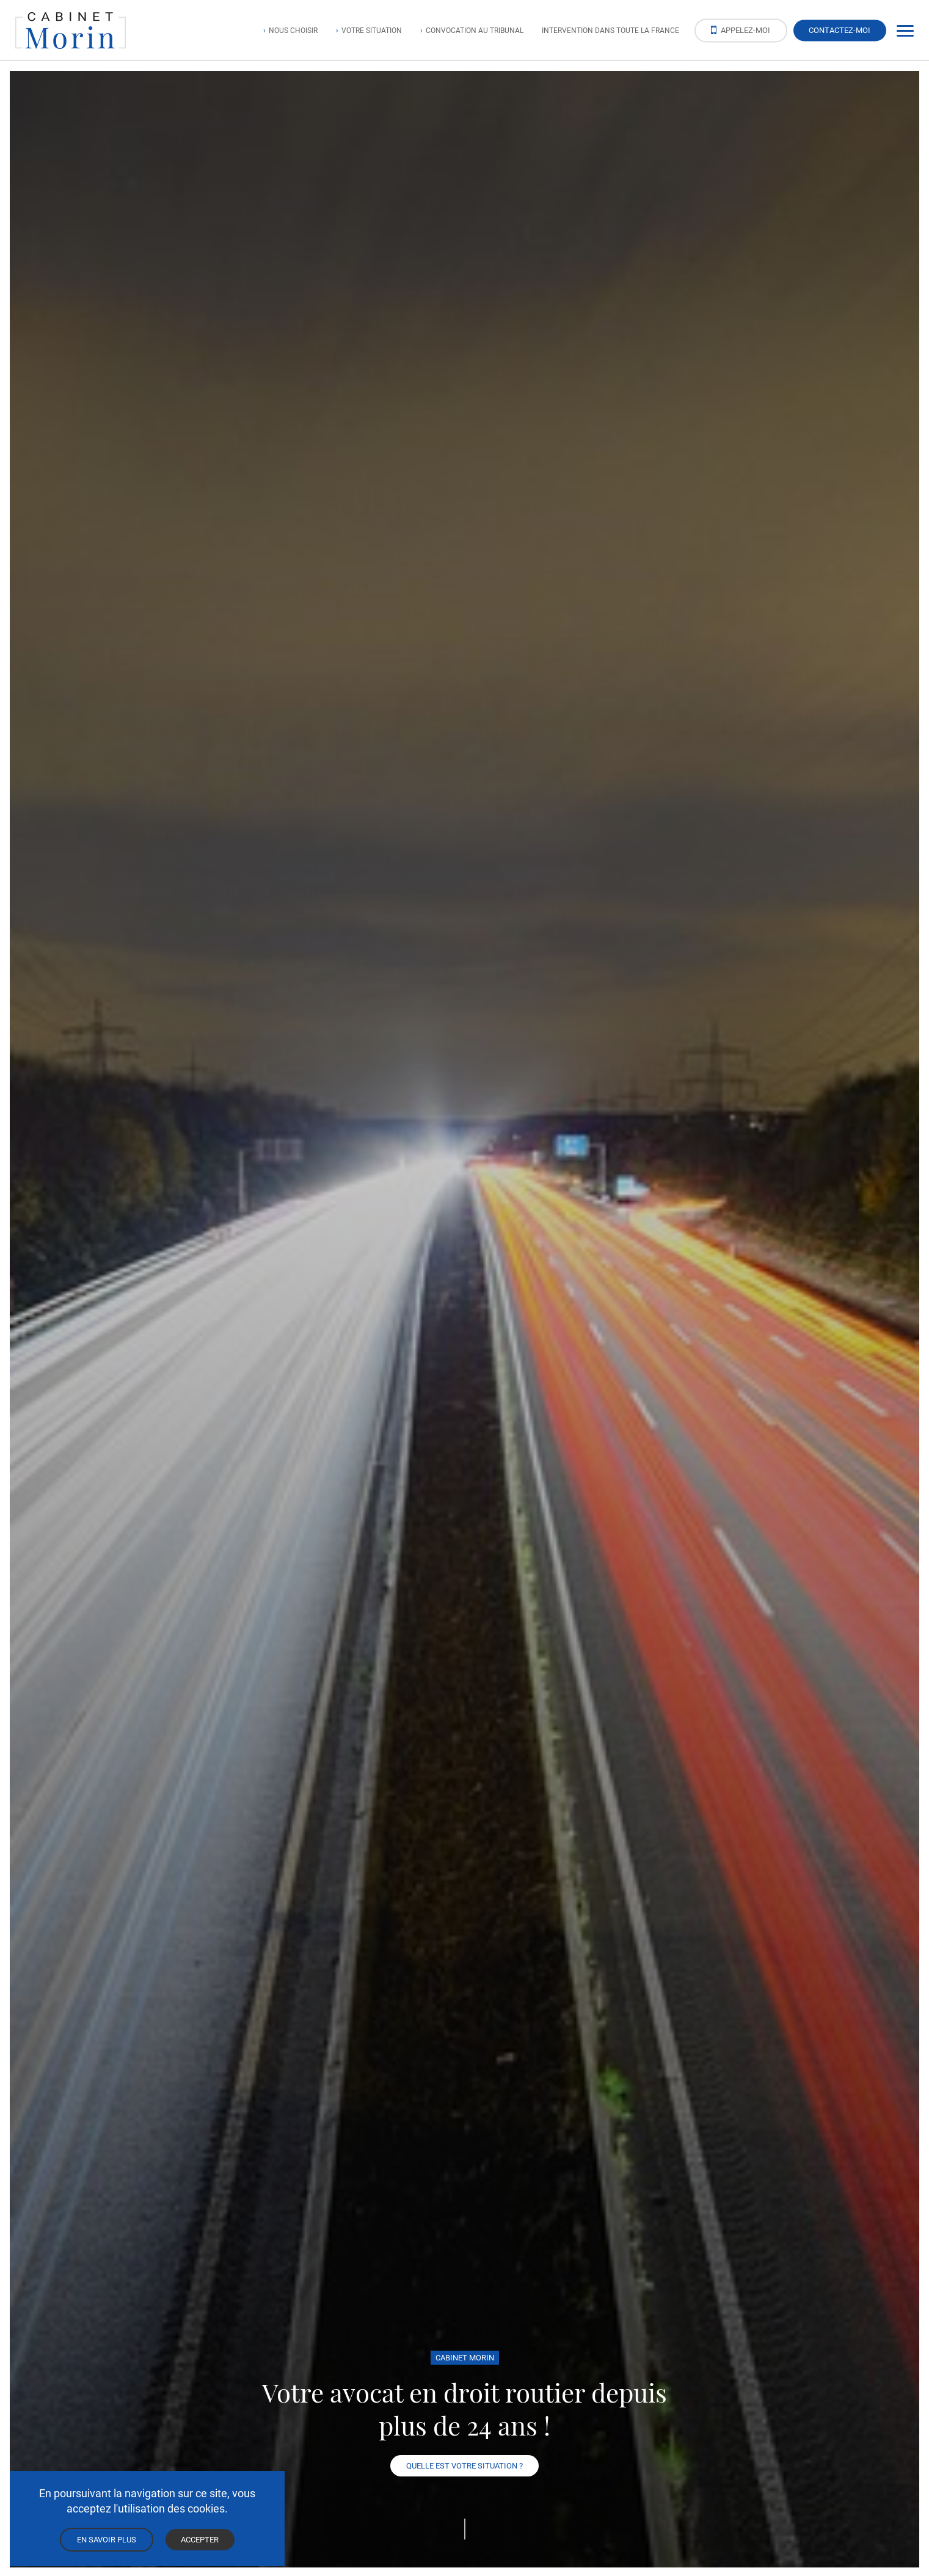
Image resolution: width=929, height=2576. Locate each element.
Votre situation (371, 30)
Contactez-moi (839, 30)
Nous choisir (293, 30)
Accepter (200, 2539)
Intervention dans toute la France (610, 30)
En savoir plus (106, 2539)
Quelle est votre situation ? (464, 2465)
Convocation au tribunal (474, 30)
